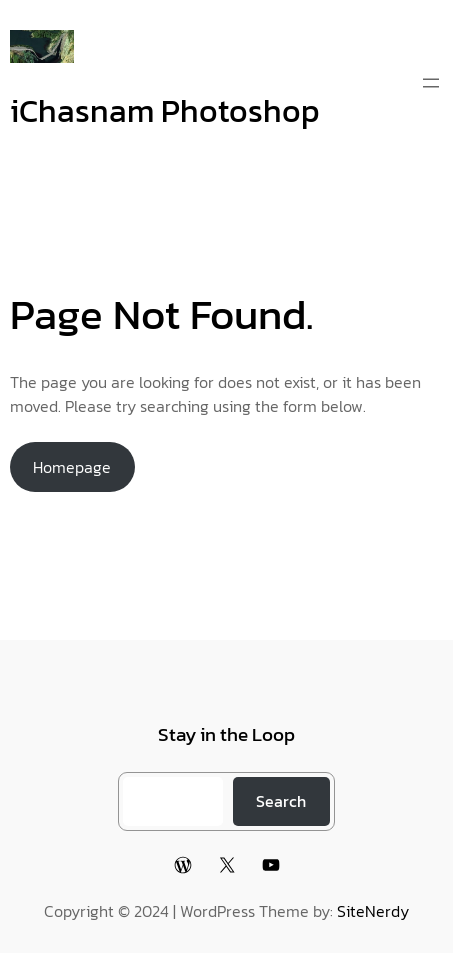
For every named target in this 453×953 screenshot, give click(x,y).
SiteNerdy (373, 911)
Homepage (72, 467)
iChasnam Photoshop (165, 111)
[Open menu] (431, 83)
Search (281, 801)
